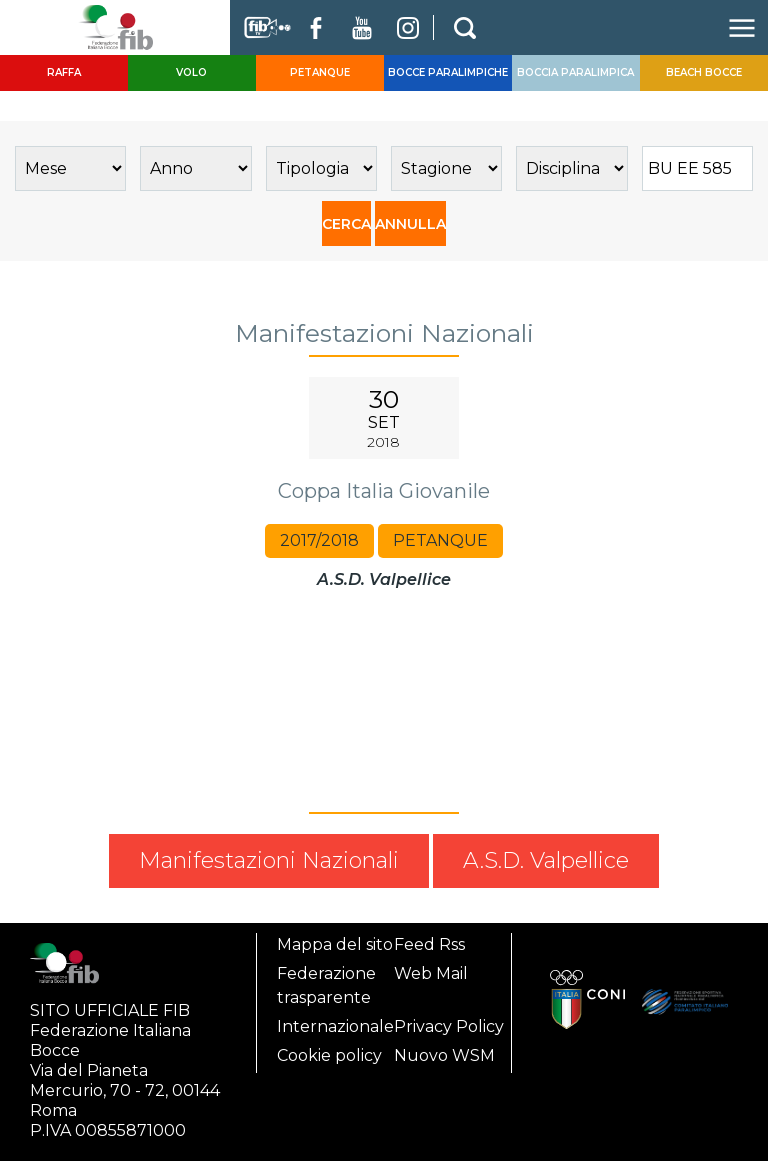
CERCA (346, 224)
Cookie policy (329, 1055)
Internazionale (335, 1026)
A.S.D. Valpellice (546, 860)
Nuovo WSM (444, 1055)
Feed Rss (429, 944)
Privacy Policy (449, 1026)
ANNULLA (410, 224)
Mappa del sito (335, 944)
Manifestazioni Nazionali (269, 860)
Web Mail (431, 973)
